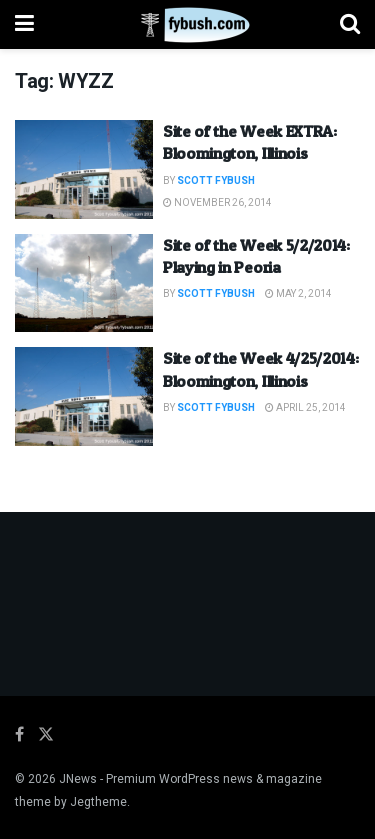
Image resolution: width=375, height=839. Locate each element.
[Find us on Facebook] (19, 735)
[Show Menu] (24, 24)
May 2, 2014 (298, 294)
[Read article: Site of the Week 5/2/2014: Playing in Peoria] (84, 283)
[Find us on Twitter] (46, 735)
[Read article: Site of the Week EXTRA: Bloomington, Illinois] (84, 169)
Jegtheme (98, 802)
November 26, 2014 (217, 203)
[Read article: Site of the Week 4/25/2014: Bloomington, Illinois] (84, 396)
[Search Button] (350, 24)
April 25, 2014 (305, 408)
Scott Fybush (216, 181)
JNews (78, 779)
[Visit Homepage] (187, 25)
